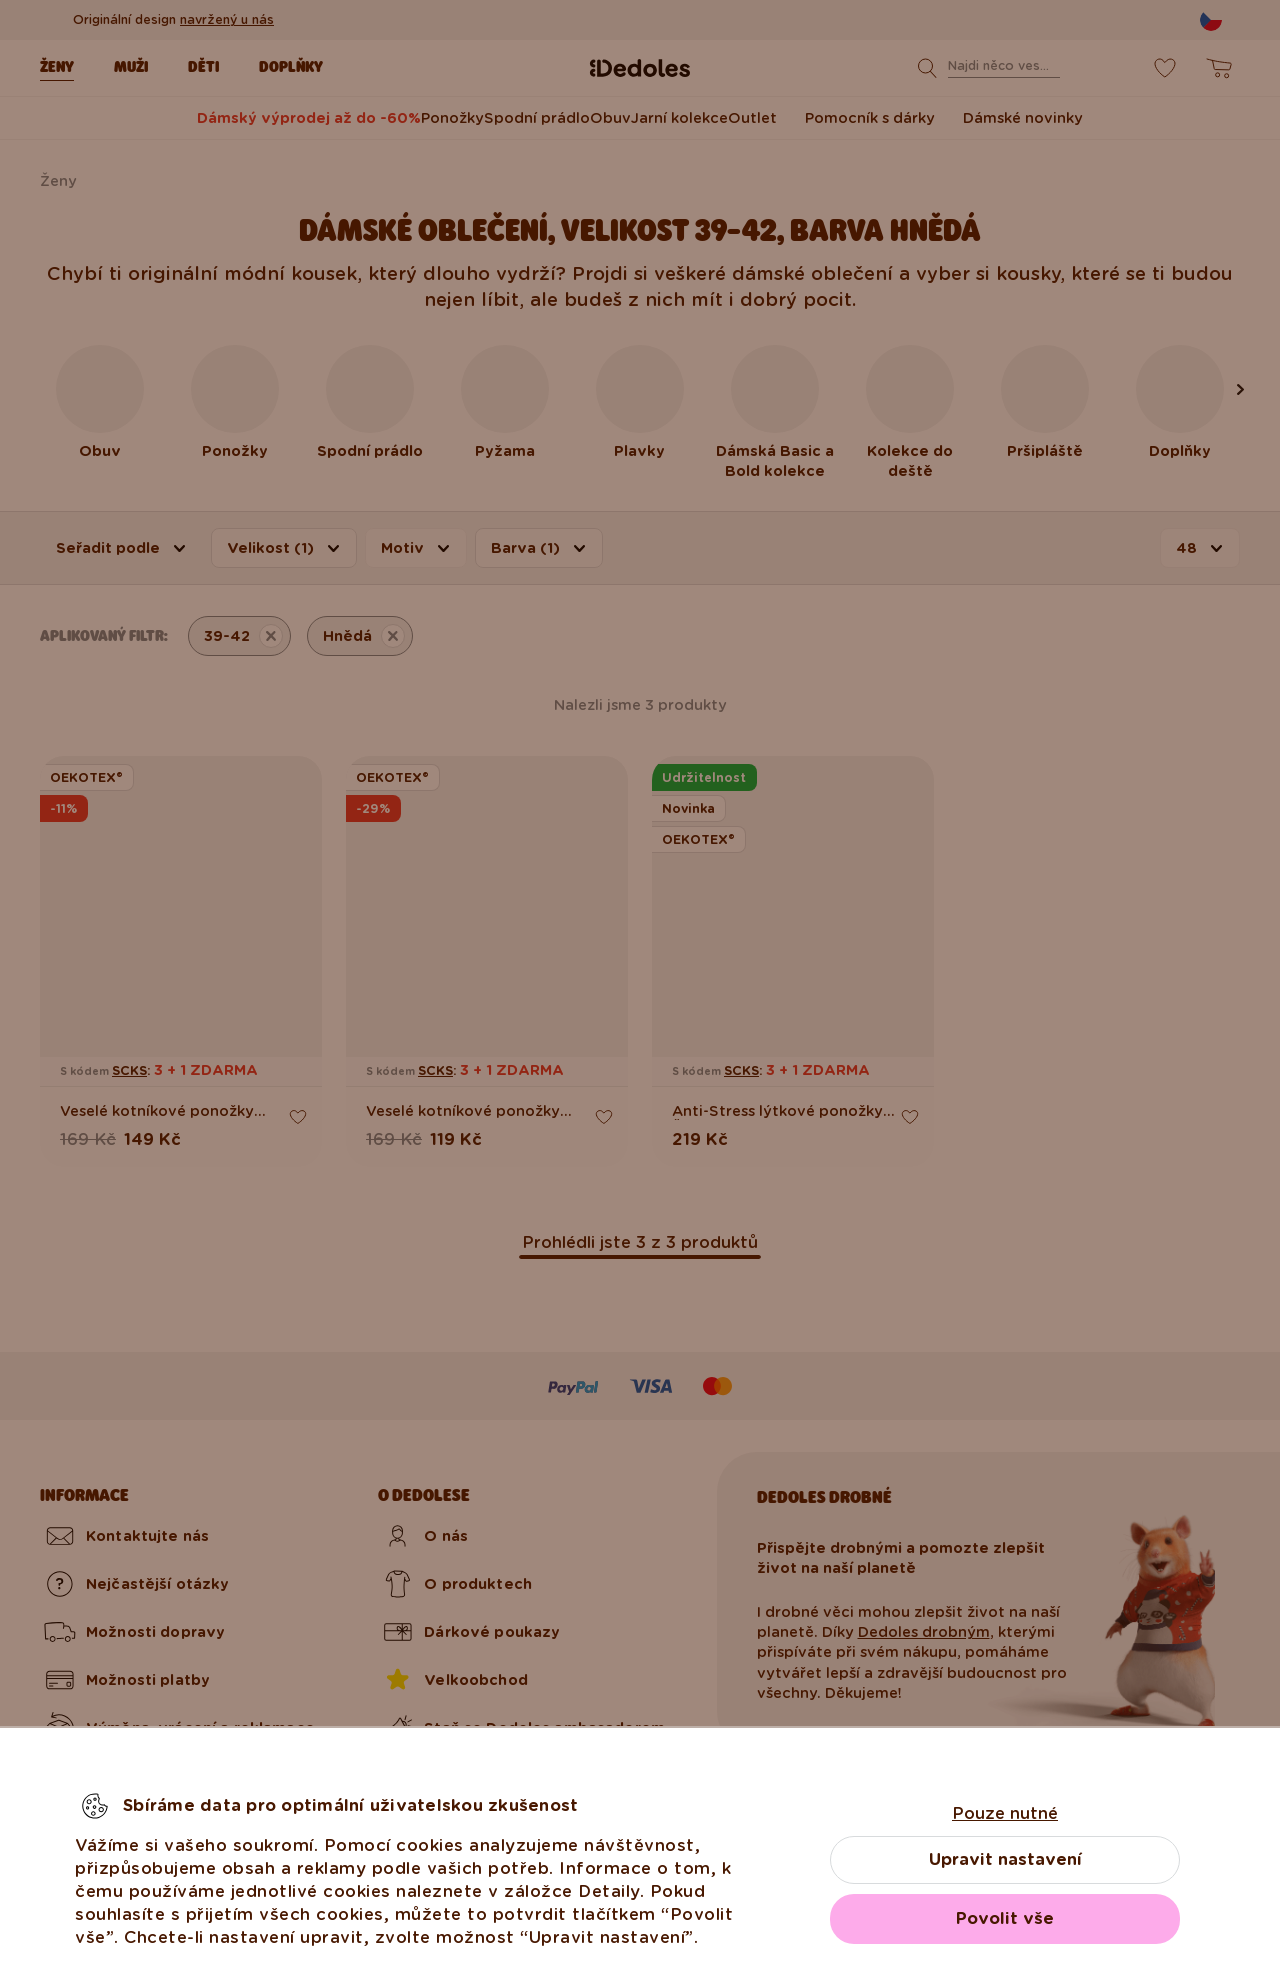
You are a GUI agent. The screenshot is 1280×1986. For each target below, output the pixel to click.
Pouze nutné (1005, 1813)
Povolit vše (1005, 1918)
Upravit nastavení (1005, 1859)
